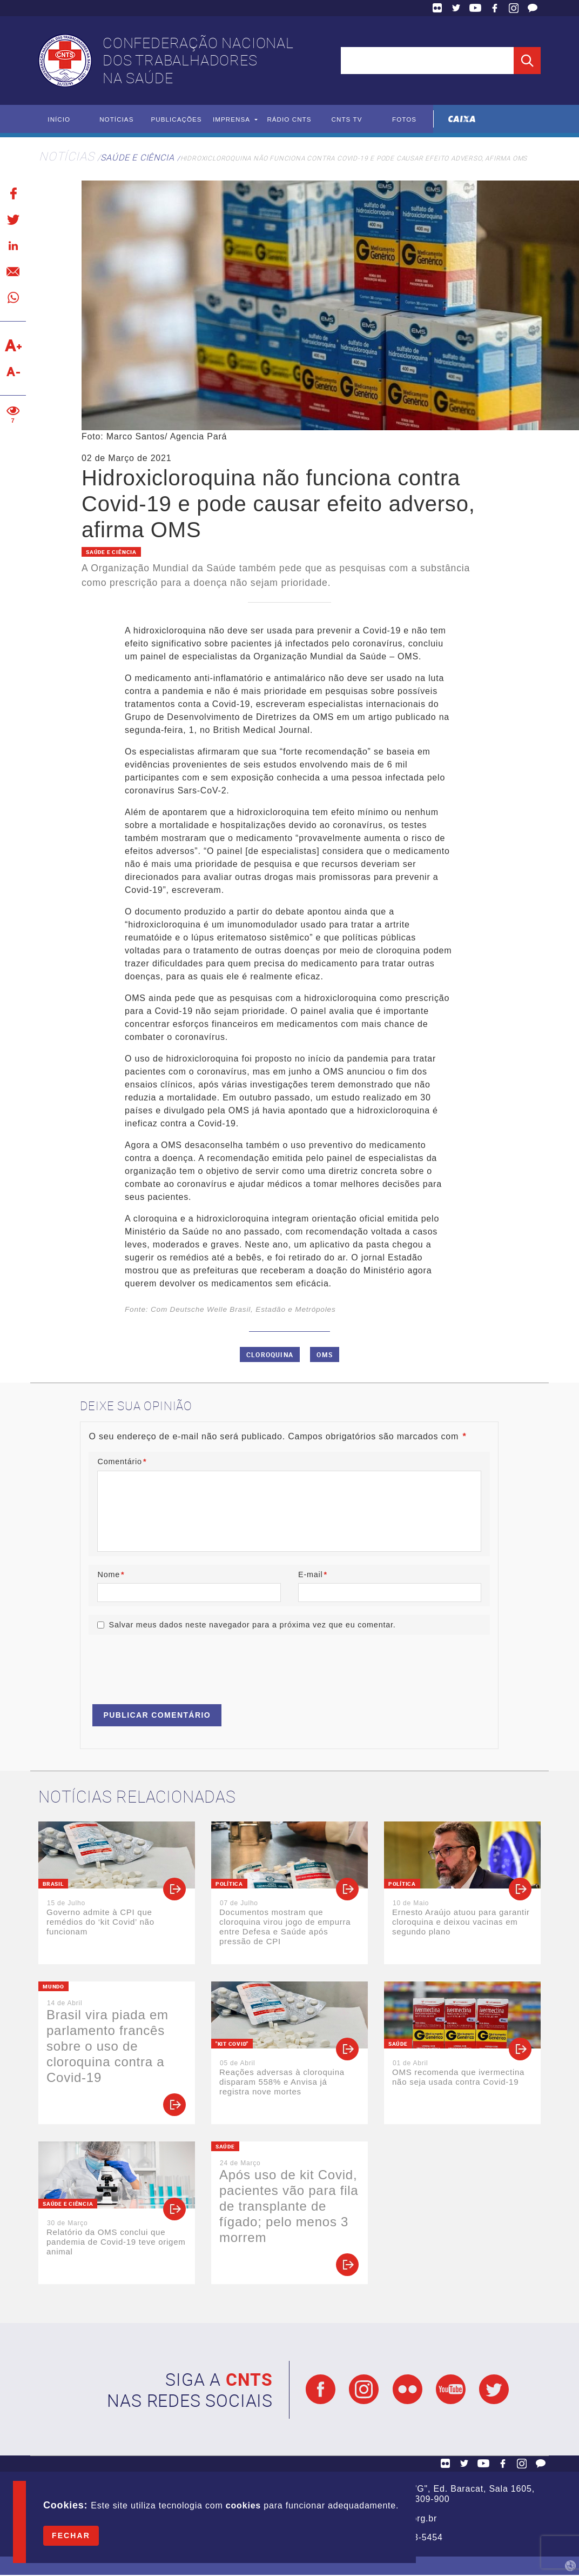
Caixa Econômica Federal (462, 119)
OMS (325, 1354)
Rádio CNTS (289, 119)
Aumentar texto (13, 346)
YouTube (475, 8)
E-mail (312, 1574)
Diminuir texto (13, 372)
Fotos (404, 119)
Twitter (456, 8)
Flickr (437, 8)
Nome (110, 1574)
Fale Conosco (532, 8)
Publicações (177, 119)
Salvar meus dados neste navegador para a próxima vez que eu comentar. (252, 1625)
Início (59, 119)
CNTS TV (347, 119)
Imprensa (231, 119)
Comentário (121, 1462)
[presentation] (171, 1666)
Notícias (116, 119)
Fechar (71, 2535)
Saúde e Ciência (137, 158)
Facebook (495, 8)
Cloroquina (269, 1354)
